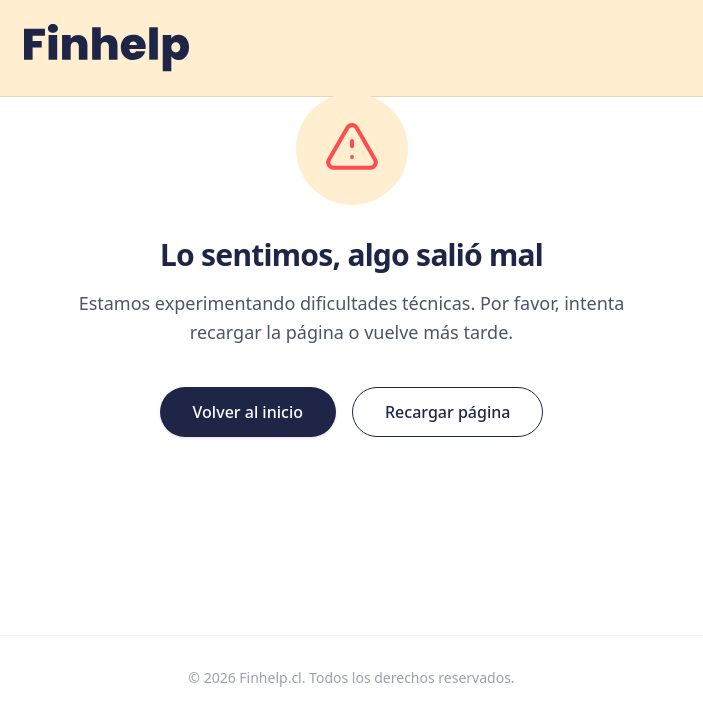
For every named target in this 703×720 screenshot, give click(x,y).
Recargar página (447, 412)
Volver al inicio (248, 412)
